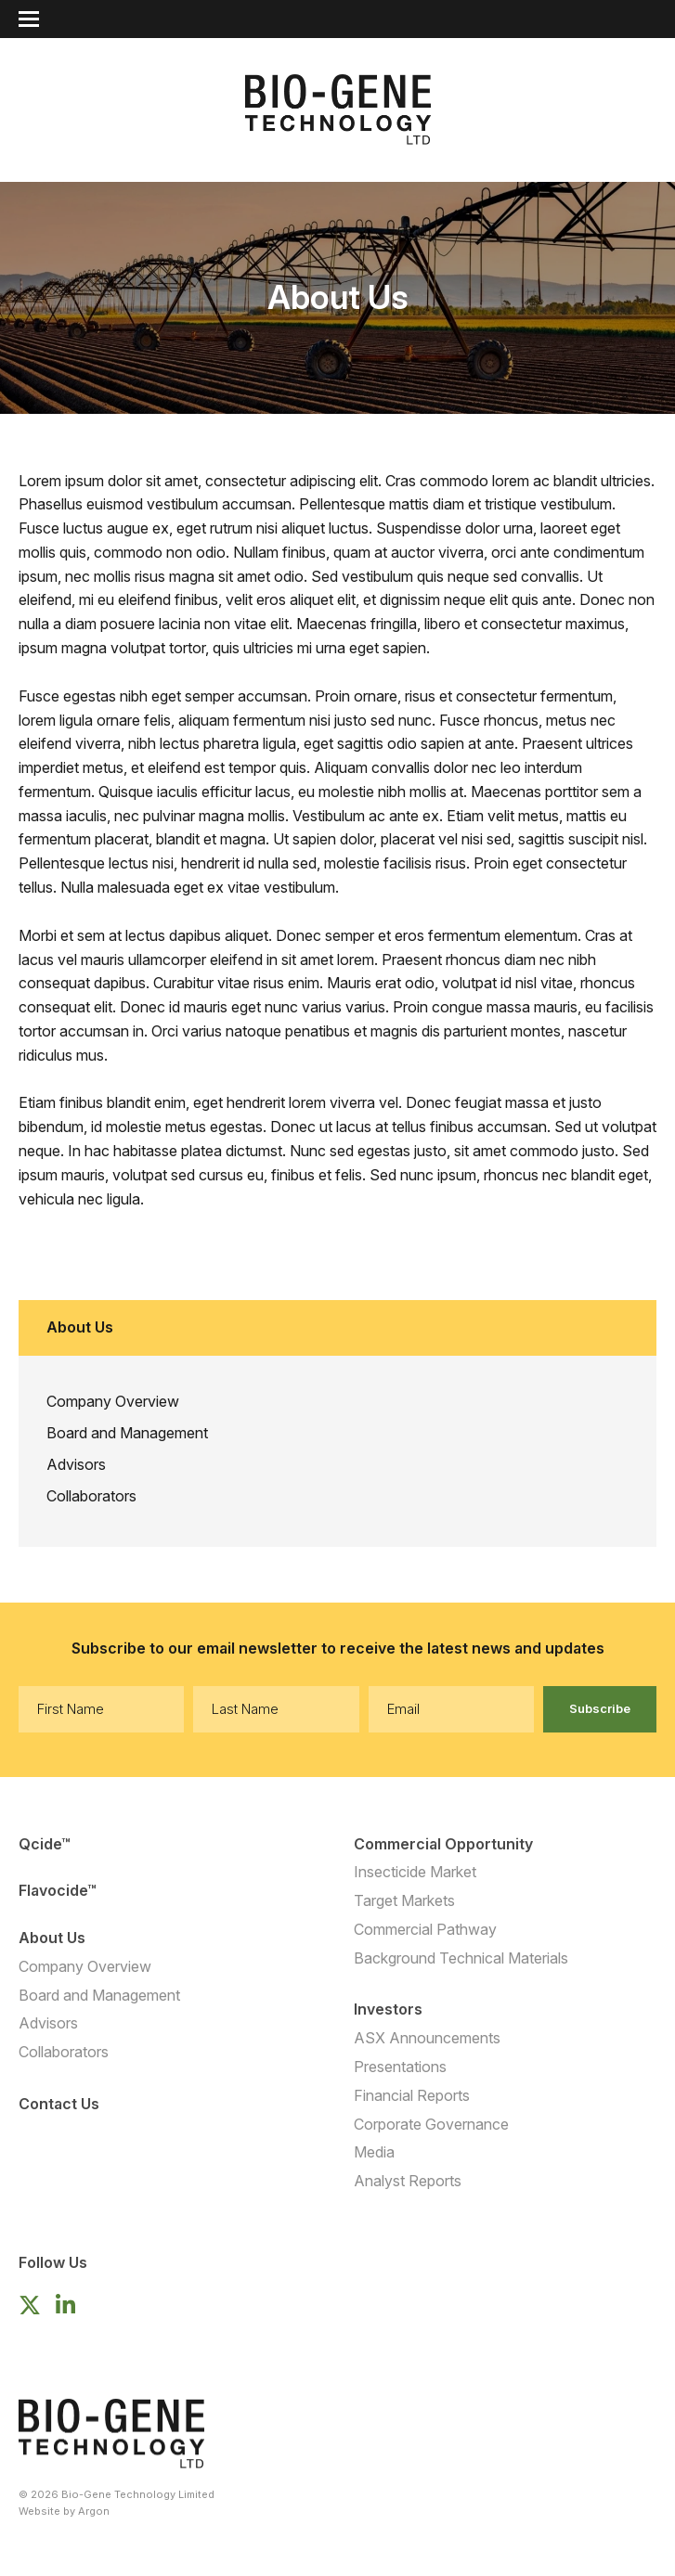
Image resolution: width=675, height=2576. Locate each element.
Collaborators (91, 1496)
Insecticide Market (415, 1871)
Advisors (76, 1464)
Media (374, 2152)
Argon (94, 2511)
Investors (388, 2009)
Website (39, 2511)
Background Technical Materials (461, 1958)
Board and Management (127, 1432)
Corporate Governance (431, 2124)
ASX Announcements (427, 2038)
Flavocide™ (58, 1890)
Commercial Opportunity (443, 1844)
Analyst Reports (407, 2180)
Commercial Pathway (425, 1929)
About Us (52, 1937)
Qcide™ (45, 1844)
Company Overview (112, 1401)
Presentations (400, 2066)
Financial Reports (412, 2095)
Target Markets (404, 1900)
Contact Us (59, 2103)
